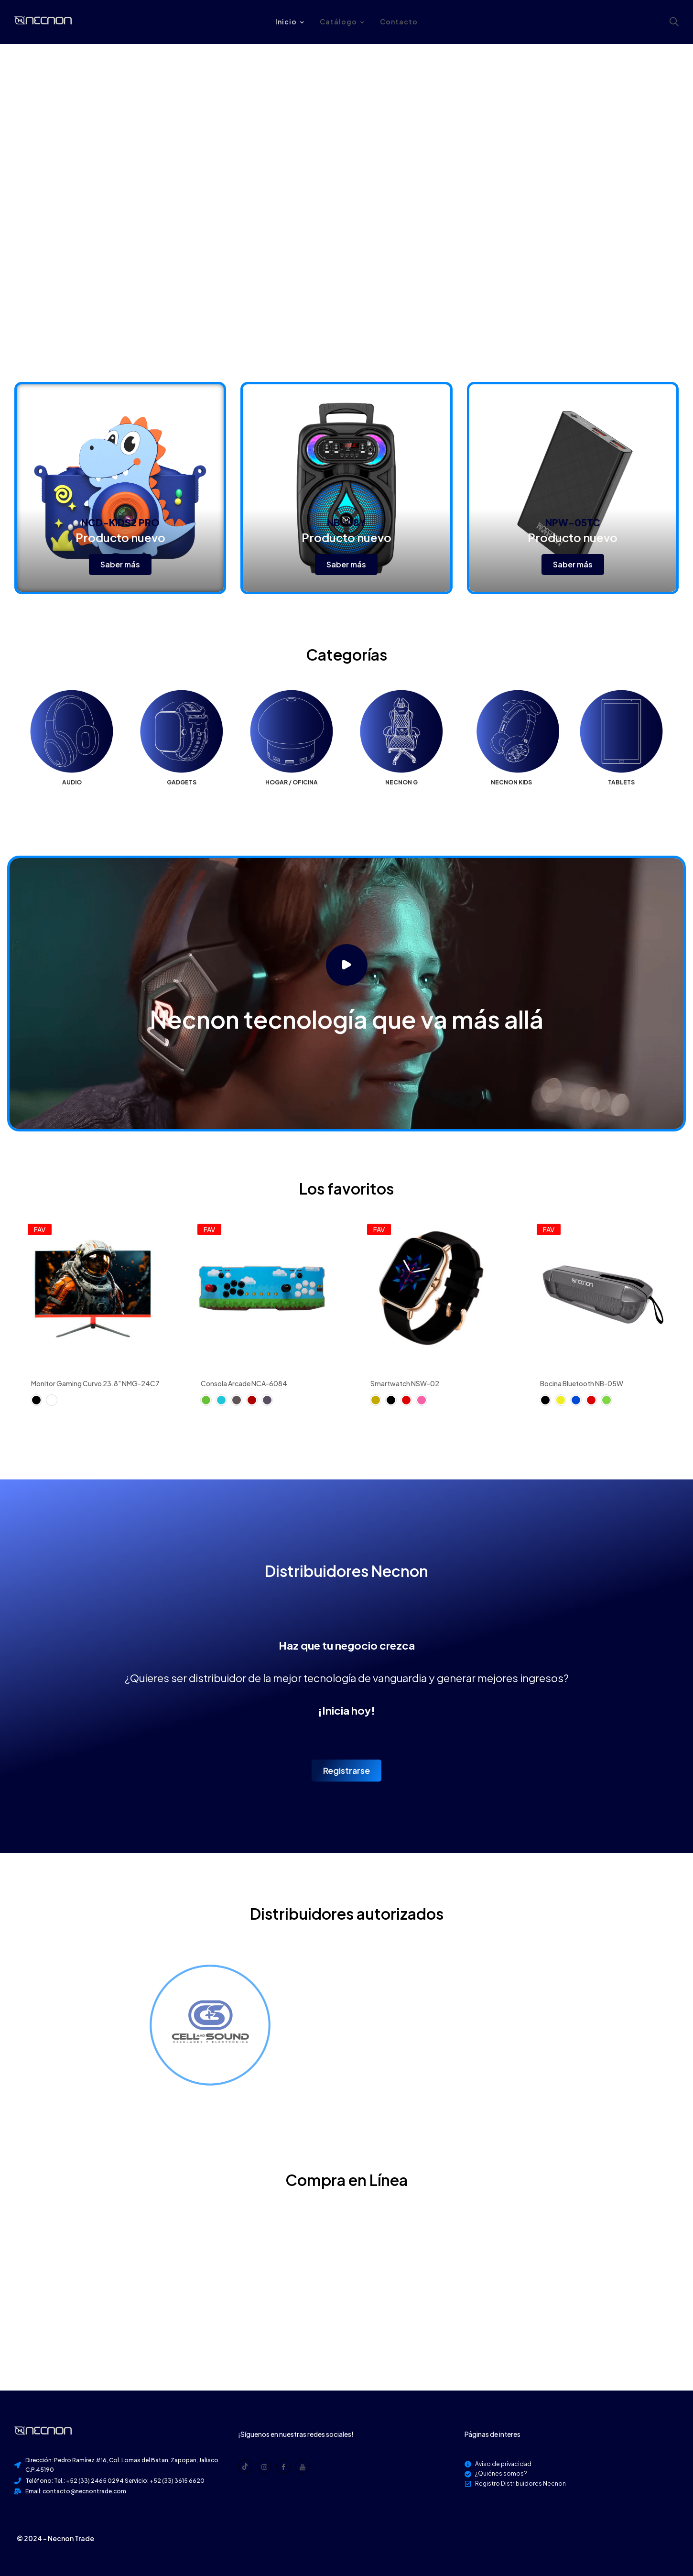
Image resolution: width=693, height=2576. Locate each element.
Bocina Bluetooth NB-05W (581, 1383)
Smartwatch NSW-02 (404, 1383)
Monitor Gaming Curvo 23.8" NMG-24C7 (95, 1383)
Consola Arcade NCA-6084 (244, 1383)
